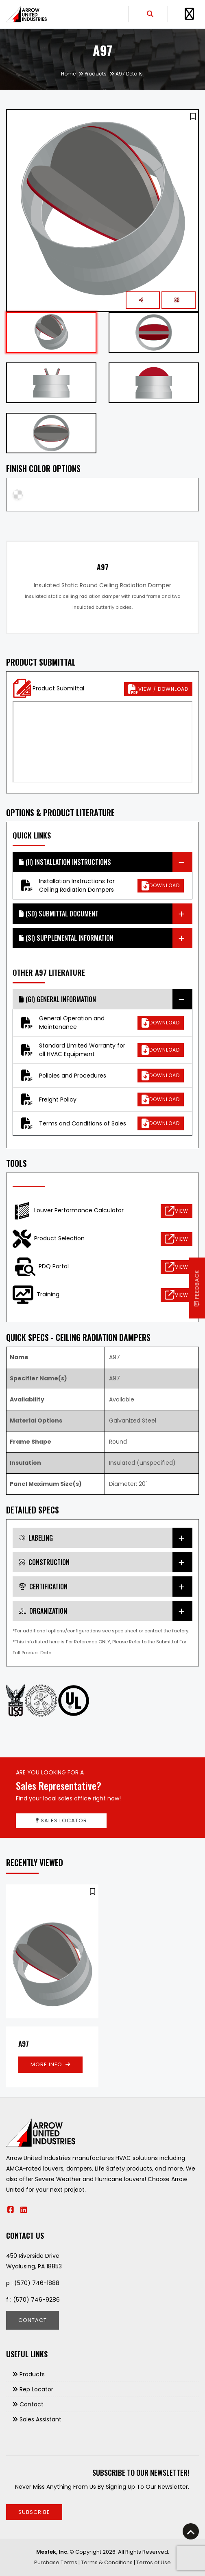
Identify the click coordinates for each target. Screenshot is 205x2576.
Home (68, 73)
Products (96, 73)
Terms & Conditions (107, 2562)
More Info (50, 2064)
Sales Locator (61, 1820)
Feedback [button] (197, 1288)
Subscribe (34, 2512)
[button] (193, 116)
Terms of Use (153, 2562)
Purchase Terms (55, 2562)
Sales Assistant (40, 2419)
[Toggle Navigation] (189, 14)
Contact (32, 2320)
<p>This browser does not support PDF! (102, 742)
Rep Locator (36, 2389)
